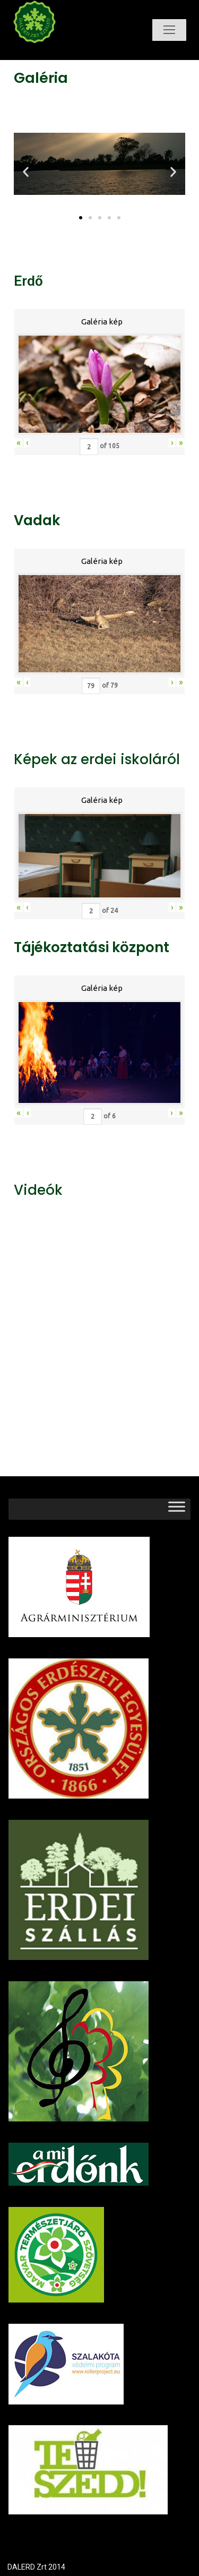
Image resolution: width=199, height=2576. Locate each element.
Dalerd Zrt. (52, 52)
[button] (80, 217)
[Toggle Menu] (176, 1509)
